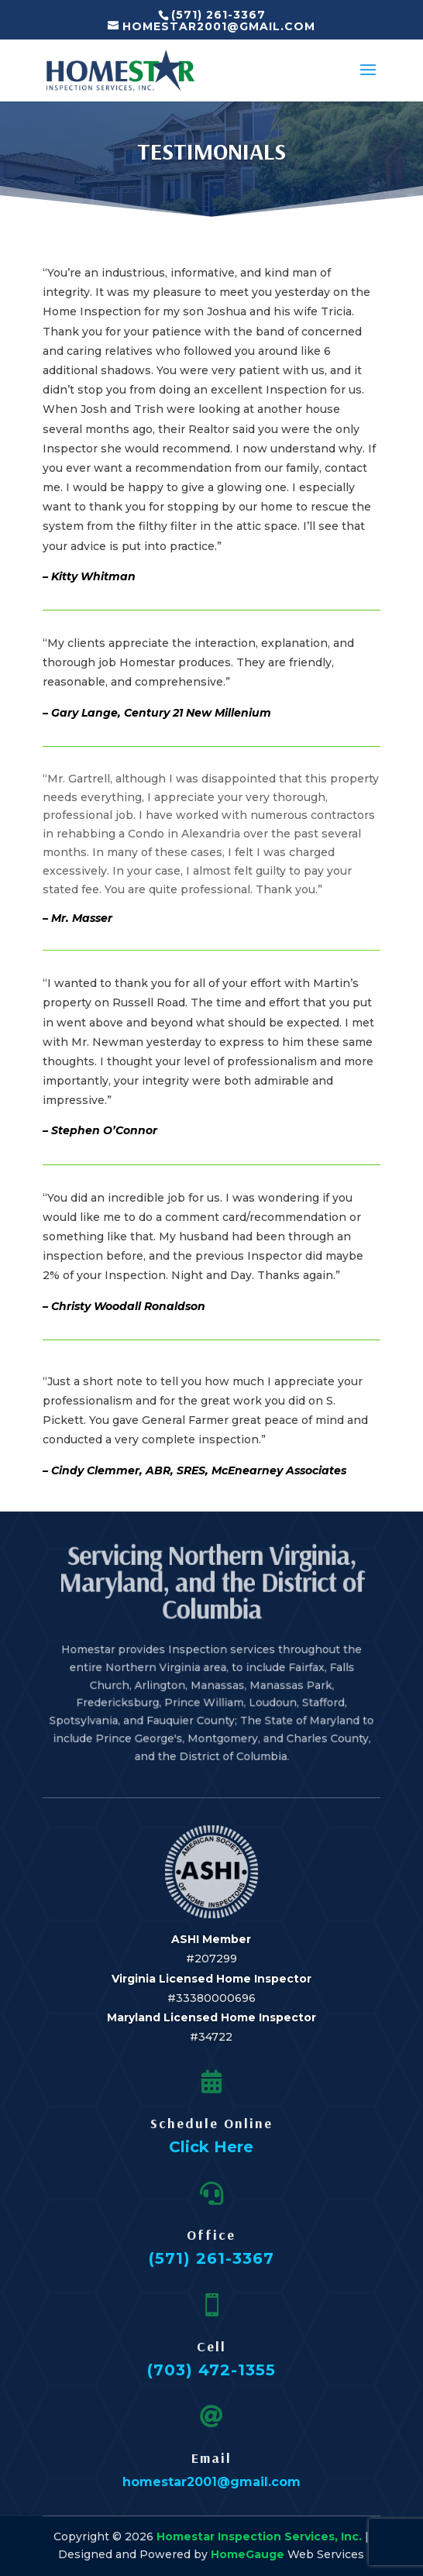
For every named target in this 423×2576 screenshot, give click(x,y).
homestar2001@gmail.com (211, 2482)
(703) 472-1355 (211, 2370)
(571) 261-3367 (211, 2258)
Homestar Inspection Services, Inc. (259, 2536)
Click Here (211, 2146)
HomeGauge (247, 2554)
